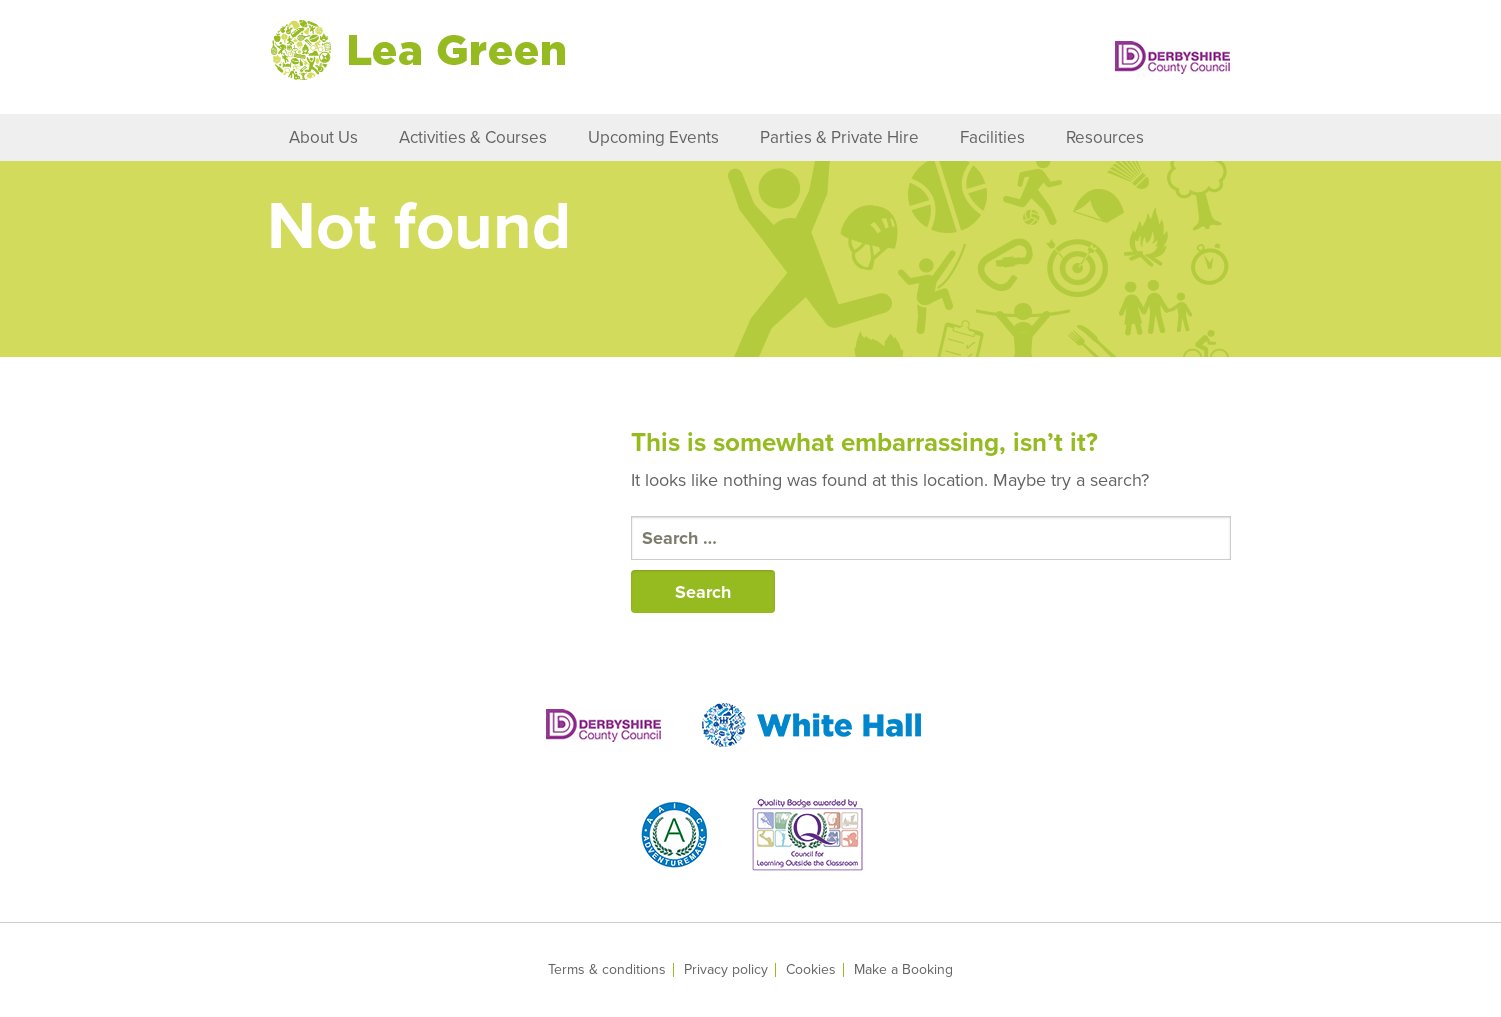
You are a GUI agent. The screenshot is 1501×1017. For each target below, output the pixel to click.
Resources (1105, 137)
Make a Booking (903, 970)
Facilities (992, 137)
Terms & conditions (607, 970)
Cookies (811, 970)
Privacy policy (726, 970)
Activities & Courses (473, 137)
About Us (323, 137)
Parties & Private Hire (839, 137)
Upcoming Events (653, 137)
